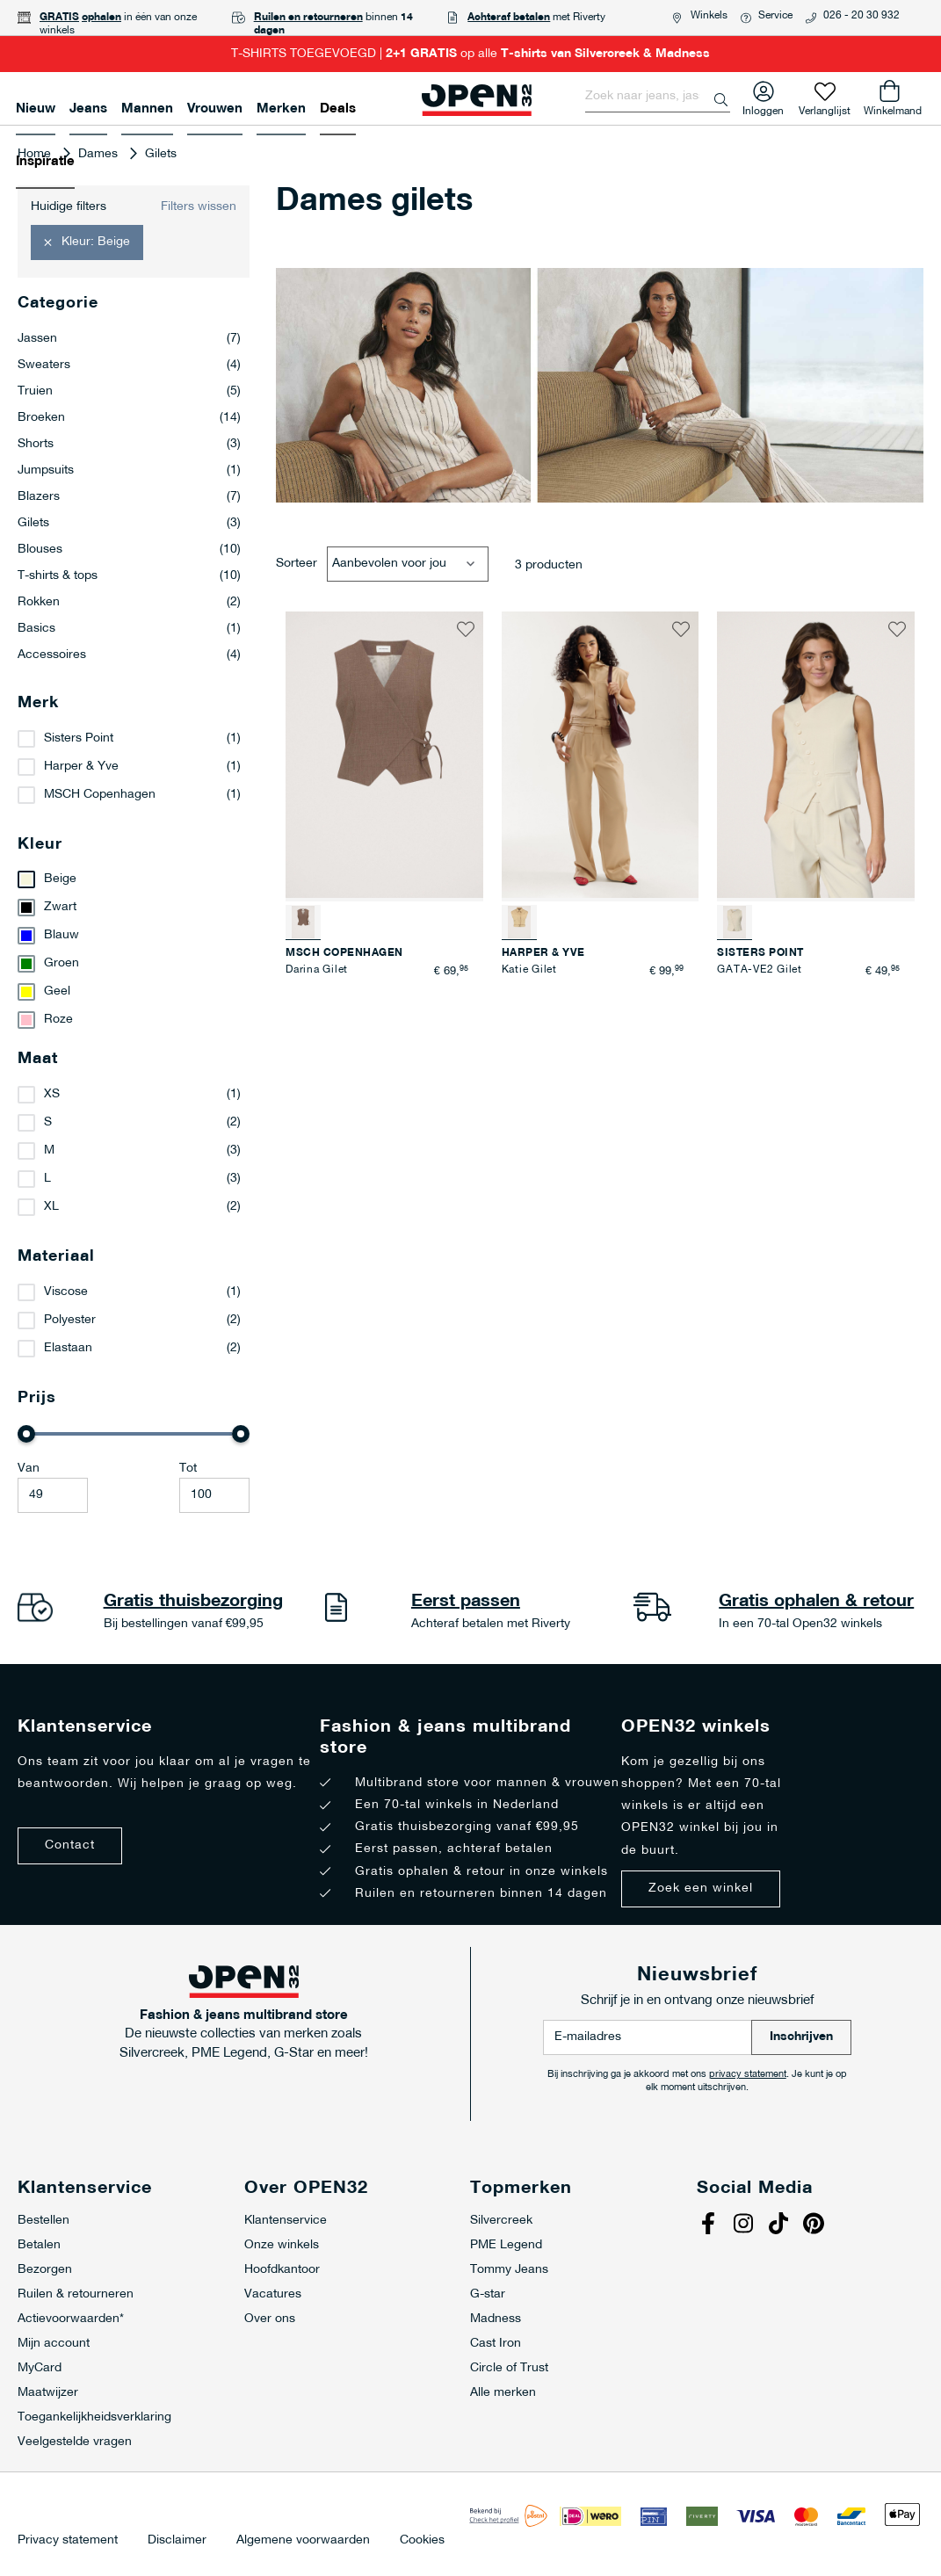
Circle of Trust (509, 2368)
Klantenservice (285, 2220)
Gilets (129, 523)
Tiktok (780, 2225)
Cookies (422, 2540)
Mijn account (54, 2343)
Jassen (129, 339)
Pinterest (815, 2225)
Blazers (129, 497)
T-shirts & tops (129, 576)
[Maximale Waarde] (214, 1495)
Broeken (129, 418)
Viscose (66, 1292)
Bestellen (43, 2220)
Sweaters (129, 365)
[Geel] (134, 992)
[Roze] (134, 1020)
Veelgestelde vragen (75, 2442)
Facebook (710, 2225)
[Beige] (134, 879)
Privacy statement (68, 2540)
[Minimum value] (53, 1495)
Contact (70, 1845)
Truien (129, 392)
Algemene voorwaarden (303, 2540)
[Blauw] (134, 935)
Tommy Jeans (509, 2269)
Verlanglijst (825, 107)
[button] (465, 629)
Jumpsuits (129, 471)
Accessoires (129, 655)
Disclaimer (177, 2540)
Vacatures (272, 2294)
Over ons (269, 2319)
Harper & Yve (81, 766)
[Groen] (134, 964)
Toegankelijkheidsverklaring (94, 2417)
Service (775, 16)
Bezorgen (45, 2269)
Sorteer (296, 563)
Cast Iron (495, 2343)
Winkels (709, 16)
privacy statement (747, 2075)
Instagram (745, 2225)
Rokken (129, 602)
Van (29, 1468)
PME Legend (506, 2245)
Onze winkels (281, 2245)
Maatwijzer (48, 2392)
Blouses (129, 550)
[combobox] (657, 96)
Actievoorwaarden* (71, 2319)
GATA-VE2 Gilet (759, 970)
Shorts (129, 444)
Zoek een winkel (700, 1888)
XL (51, 1206)
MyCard (40, 2368)
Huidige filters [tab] (68, 206)
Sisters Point (78, 738)
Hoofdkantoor (282, 2269)
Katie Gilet (529, 970)
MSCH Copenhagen (100, 794)
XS (52, 1094)
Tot (188, 1468)
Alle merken (503, 2392)
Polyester (70, 1320)
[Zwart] (134, 907)
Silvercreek (501, 2220)
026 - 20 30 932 (861, 16)
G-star (487, 2294)
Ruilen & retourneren (76, 2294)
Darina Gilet (317, 970)
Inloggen (763, 107)
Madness (495, 2319)
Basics (129, 629)
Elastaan (68, 1348)
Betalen (39, 2245)
